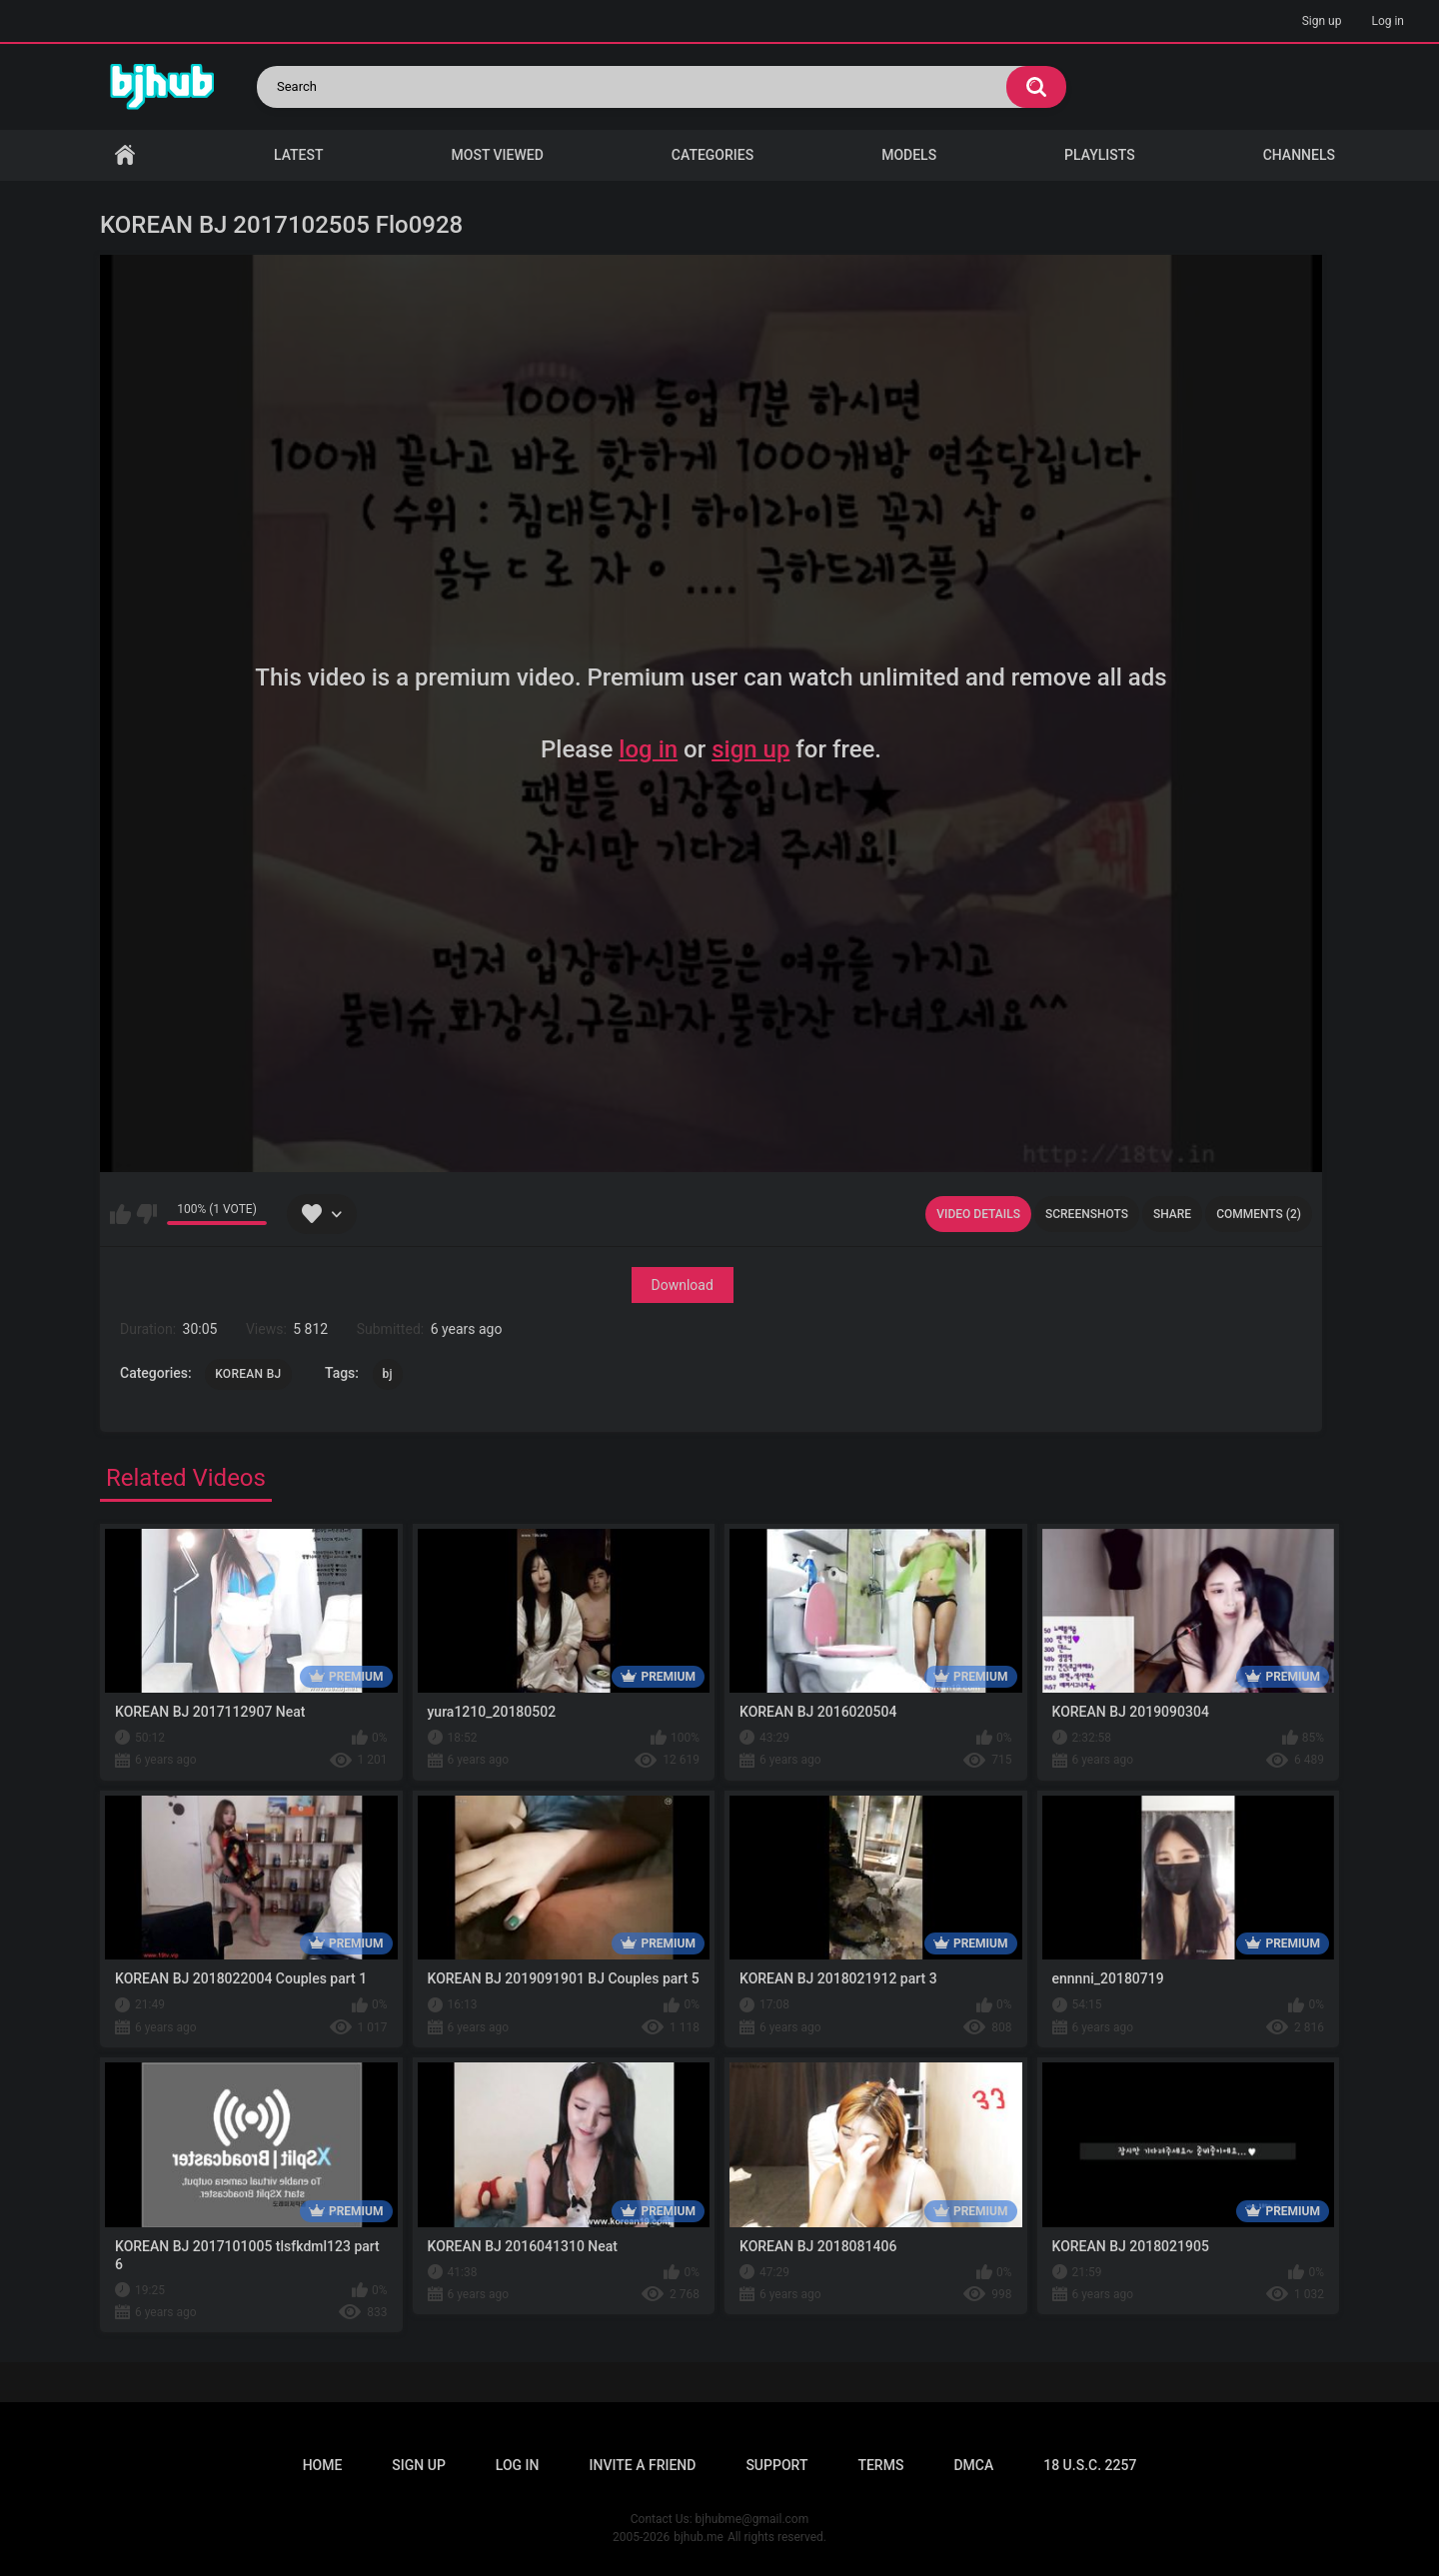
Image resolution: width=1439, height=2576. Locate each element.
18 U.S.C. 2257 (1089, 2465)
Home (125, 155)
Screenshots (1086, 1214)
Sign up (1322, 21)
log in (648, 749)
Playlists (1099, 155)
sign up (750, 749)
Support (776, 2465)
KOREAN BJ (248, 1374)
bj (388, 1374)
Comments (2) (1258, 1214)
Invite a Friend (643, 2465)
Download (683, 1285)
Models (908, 155)
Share (1172, 1214)
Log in (1387, 21)
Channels (1299, 155)
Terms (880, 2465)
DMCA (973, 2465)
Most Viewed (498, 155)
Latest (299, 155)
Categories (712, 155)
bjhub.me (698, 2537)
